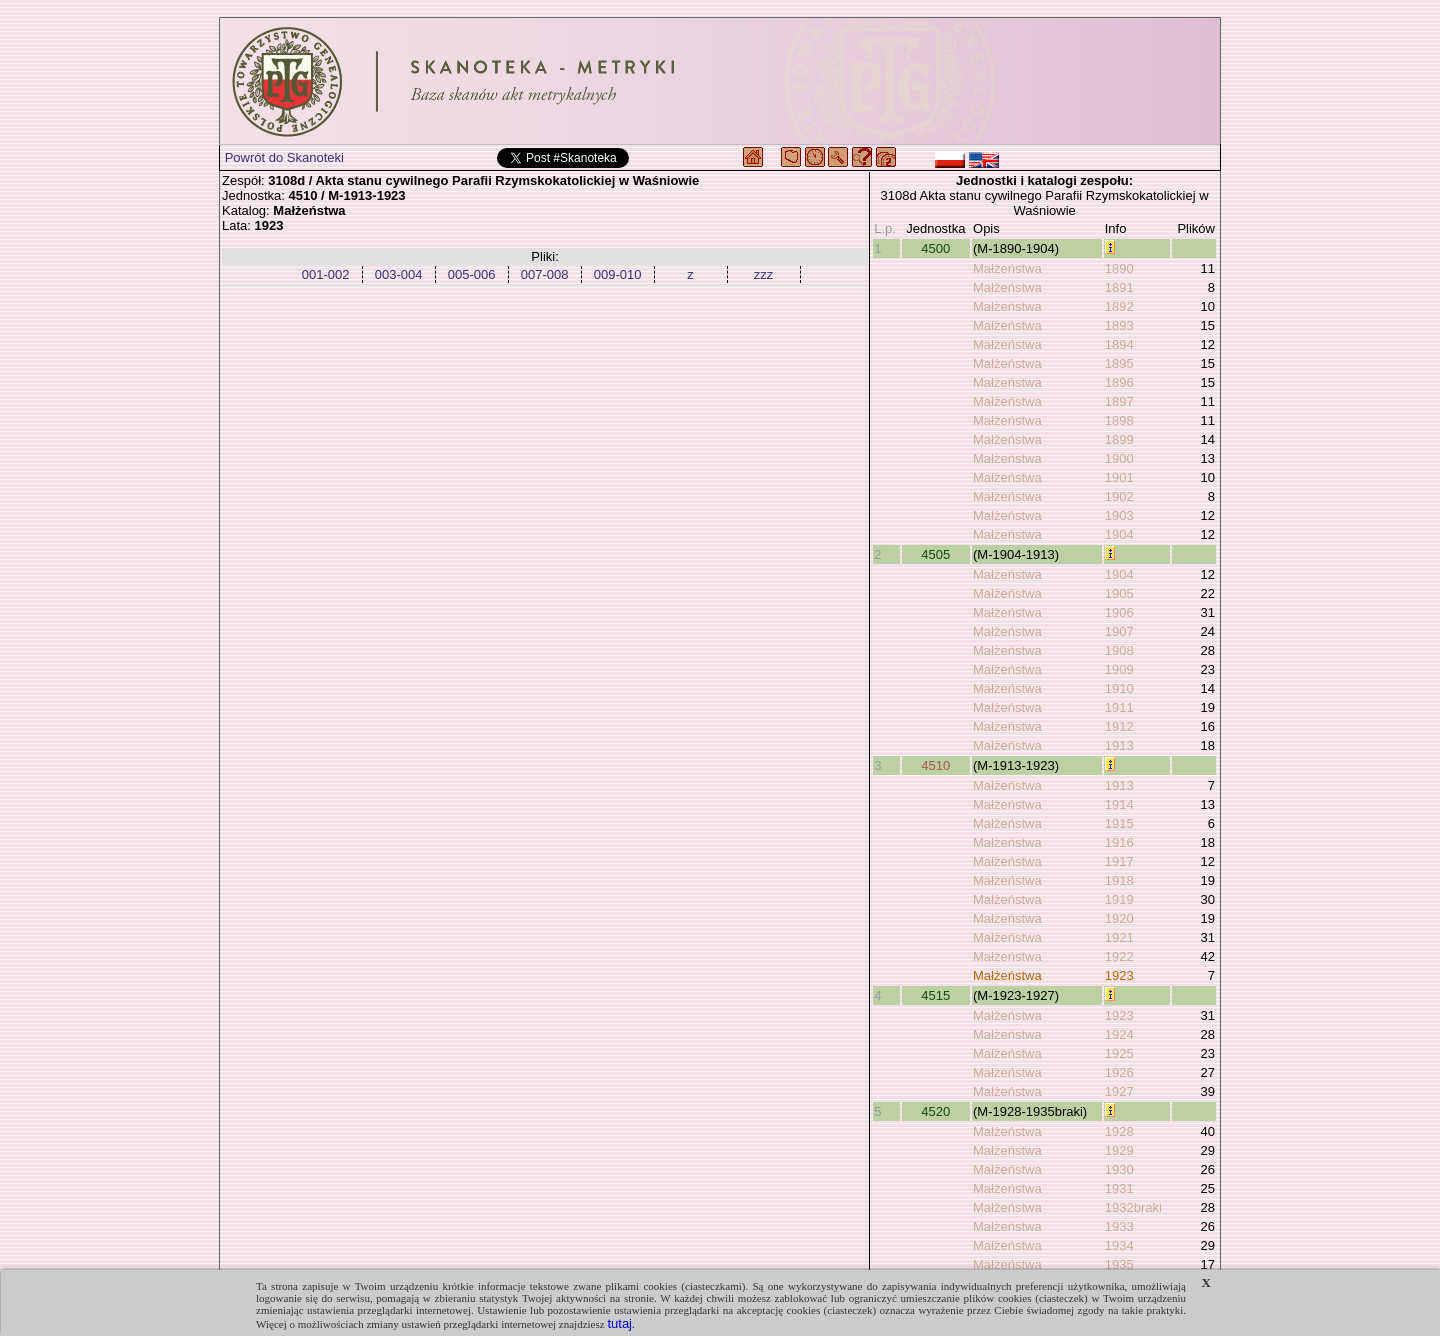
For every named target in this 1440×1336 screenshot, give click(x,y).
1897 (1119, 401)
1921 (1119, 937)
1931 (1119, 1188)
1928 (1119, 1131)
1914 (1119, 804)
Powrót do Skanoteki (284, 157)
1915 (1119, 823)
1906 (1119, 612)
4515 (935, 995)
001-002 (326, 274)
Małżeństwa (1007, 268)
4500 (935, 248)
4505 (935, 554)
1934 (1119, 1245)
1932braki (1133, 1207)
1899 (1119, 439)
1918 (1119, 880)
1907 (1119, 631)
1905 (1119, 593)
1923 (1119, 975)
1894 (1119, 344)
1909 (1119, 669)
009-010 (618, 274)
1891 (1119, 287)
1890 (1119, 268)
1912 (1119, 726)
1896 (1119, 382)
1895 (1119, 363)
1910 (1119, 688)
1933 (1119, 1226)
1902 (1119, 496)
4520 (935, 1111)
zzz (764, 274)
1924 (1119, 1034)
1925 (1119, 1053)
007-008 (545, 274)
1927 (1119, 1091)
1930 (1119, 1169)
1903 (1119, 515)
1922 (1119, 956)
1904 (1119, 534)
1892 (1119, 306)
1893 (1119, 325)
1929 (1119, 1150)
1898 (1119, 420)
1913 (1119, 745)
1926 (1119, 1072)
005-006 (472, 274)
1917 (1119, 861)
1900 (1119, 458)
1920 (1119, 918)
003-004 (399, 274)
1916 (1119, 842)
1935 (1119, 1264)
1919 (1119, 899)
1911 (1119, 707)
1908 (1119, 650)
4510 (935, 765)
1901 (1119, 477)
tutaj (619, 1323)
